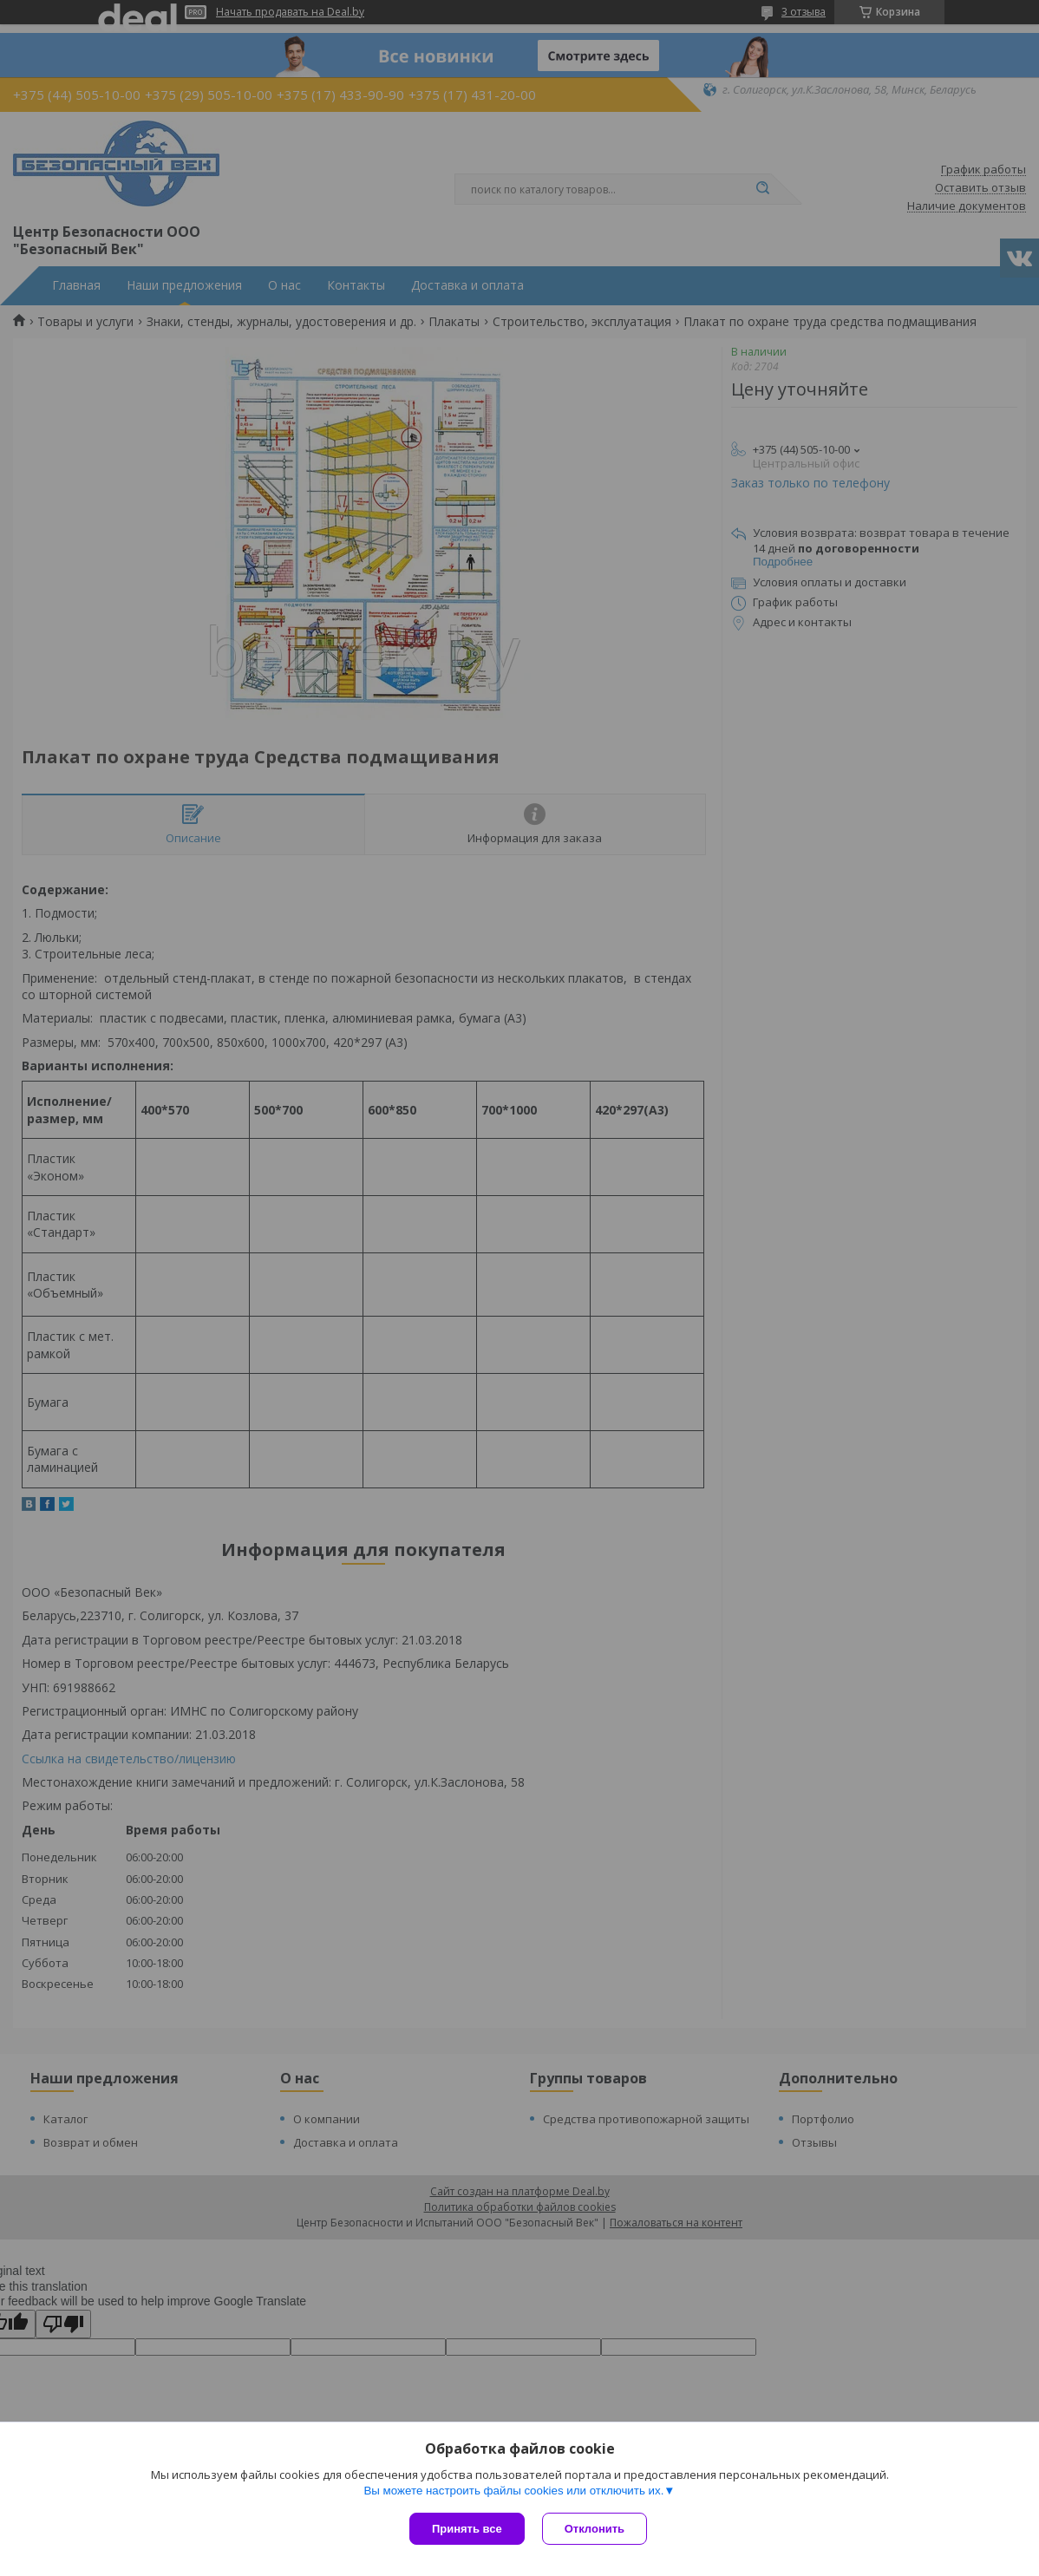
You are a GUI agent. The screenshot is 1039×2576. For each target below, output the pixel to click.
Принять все (467, 2528)
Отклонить (594, 2528)
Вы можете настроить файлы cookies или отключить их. (513, 2490)
